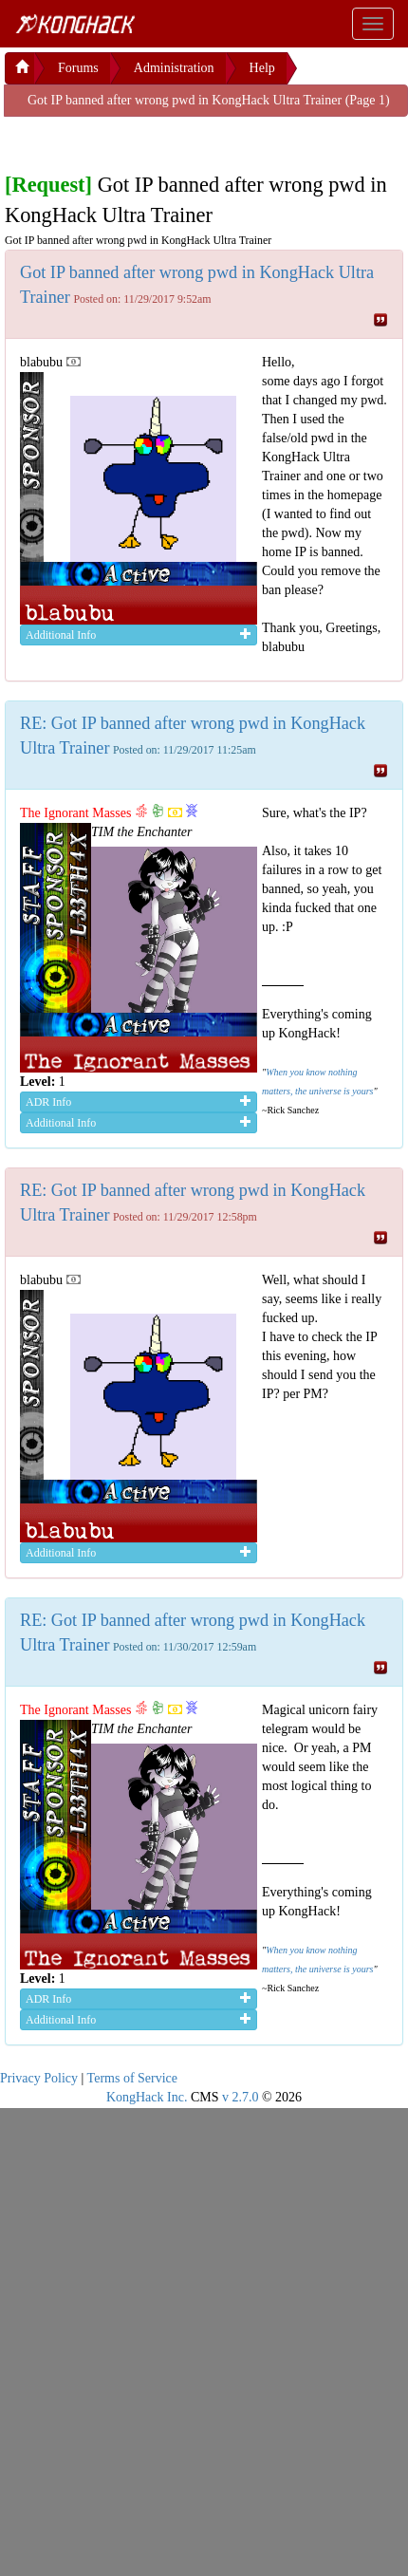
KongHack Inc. (147, 2097)
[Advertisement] (156, 140)
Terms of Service (132, 2078)
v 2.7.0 (240, 2097)
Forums (78, 68)
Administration (174, 68)
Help (262, 68)
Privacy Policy (39, 2078)
